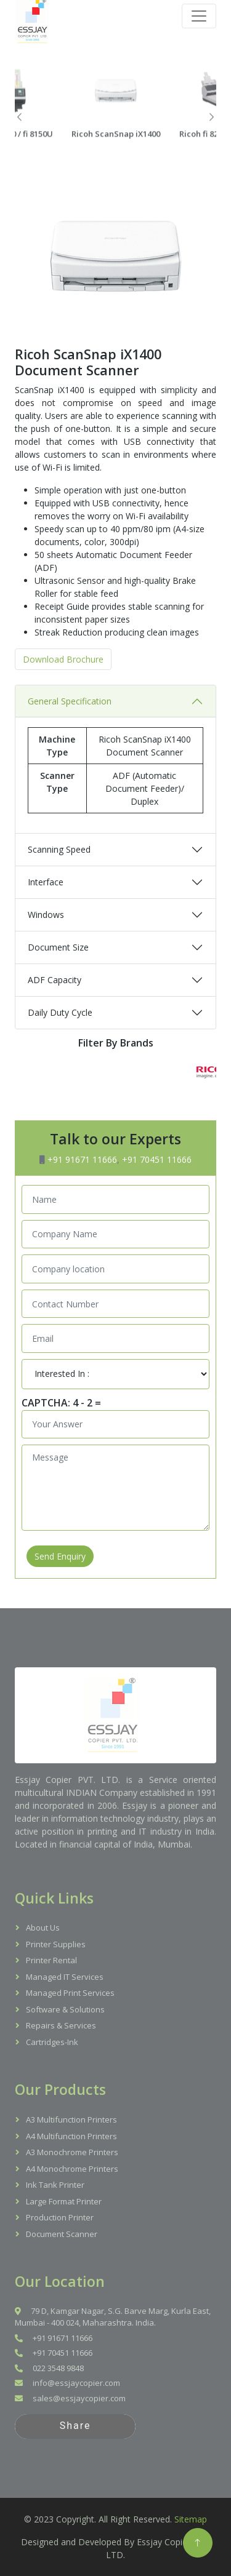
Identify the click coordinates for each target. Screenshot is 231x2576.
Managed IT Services (64, 1976)
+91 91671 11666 (82, 1159)
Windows (46, 953)
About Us (43, 1927)
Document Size (58, 985)
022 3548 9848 (49, 2368)
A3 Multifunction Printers (71, 2119)
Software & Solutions (65, 2009)
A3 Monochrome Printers (72, 2152)
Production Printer (60, 2217)
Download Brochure (63, 697)
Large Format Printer (64, 2201)
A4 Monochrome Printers (72, 2168)
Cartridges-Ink (52, 2042)
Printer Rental (51, 1960)
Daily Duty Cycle (60, 1050)
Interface (45, 920)
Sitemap (190, 2519)
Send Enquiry (60, 1556)
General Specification (69, 739)
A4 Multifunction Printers (71, 2136)
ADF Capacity (54, 1018)
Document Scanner (61, 2233)
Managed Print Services (70, 1992)
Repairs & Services (61, 2025)
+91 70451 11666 (157, 1159)
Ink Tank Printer (55, 2184)
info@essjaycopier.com (67, 2382)
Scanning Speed (59, 887)
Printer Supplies (56, 1944)
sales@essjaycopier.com (70, 2398)
